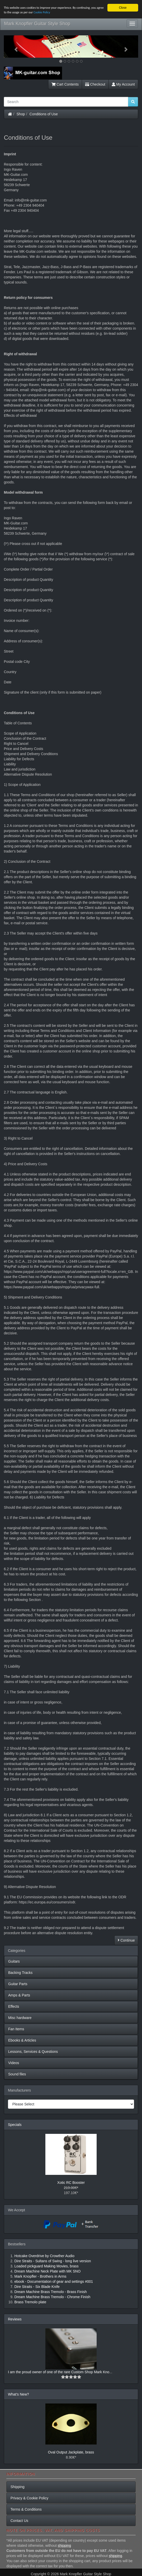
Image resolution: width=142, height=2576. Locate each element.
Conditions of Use (43, 114)
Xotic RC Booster (71, 2183)
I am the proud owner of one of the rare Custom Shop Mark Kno (58, 2372)
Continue (126, 1940)
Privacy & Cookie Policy (29, 2498)
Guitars (14, 1961)
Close (123, 7)
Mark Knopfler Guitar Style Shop (37, 23)
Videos (13, 2063)
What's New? (18, 2394)
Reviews (15, 2319)
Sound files (17, 2074)
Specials (15, 2125)
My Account (123, 84)
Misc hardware (20, 2018)
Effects (13, 2006)
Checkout (95, 84)
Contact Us (19, 2521)
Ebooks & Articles (22, 2040)
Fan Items (16, 2029)
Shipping (18, 2487)
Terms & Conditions (26, 2509)
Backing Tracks (20, 1973)
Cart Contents (65, 84)
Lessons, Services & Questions (33, 2052)
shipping (64, 2545)
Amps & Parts (19, 1995)
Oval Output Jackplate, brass (71, 2452)
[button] (14, 46)
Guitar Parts (17, 1984)
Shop (21, 114)
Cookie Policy (61, 13)
